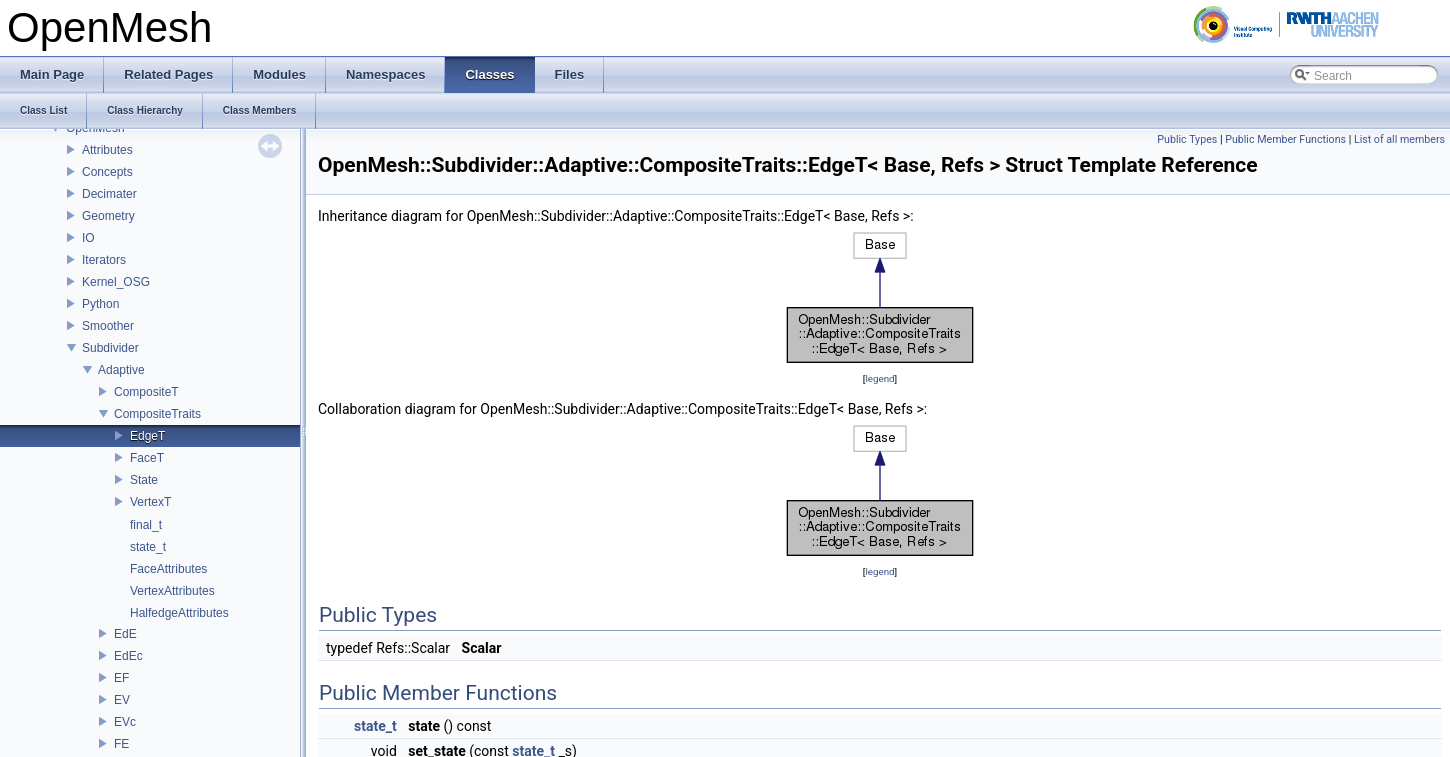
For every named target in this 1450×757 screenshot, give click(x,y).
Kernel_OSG (116, 282)
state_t (148, 547)
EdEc (128, 656)
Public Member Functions (1285, 139)
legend (879, 378)
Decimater (109, 194)
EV (122, 700)
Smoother (108, 326)
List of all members (1399, 139)
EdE (125, 634)
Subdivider (110, 348)
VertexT (150, 502)
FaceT (147, 458)
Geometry (108, 216)
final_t (146, 525)
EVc (125, 722)
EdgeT (147, 436)
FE (121, 744)
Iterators (104, 260)
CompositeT (146, 392)
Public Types (1187, 139)
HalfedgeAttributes (179, 613)
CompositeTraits (157, 414)
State (144, 480)
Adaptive (121, 370)
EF (121, 678)
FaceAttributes (168, 569)
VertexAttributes (172, 591)
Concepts (107, 172)
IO (88, 238)
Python (100, 304)
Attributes (107, 150)
